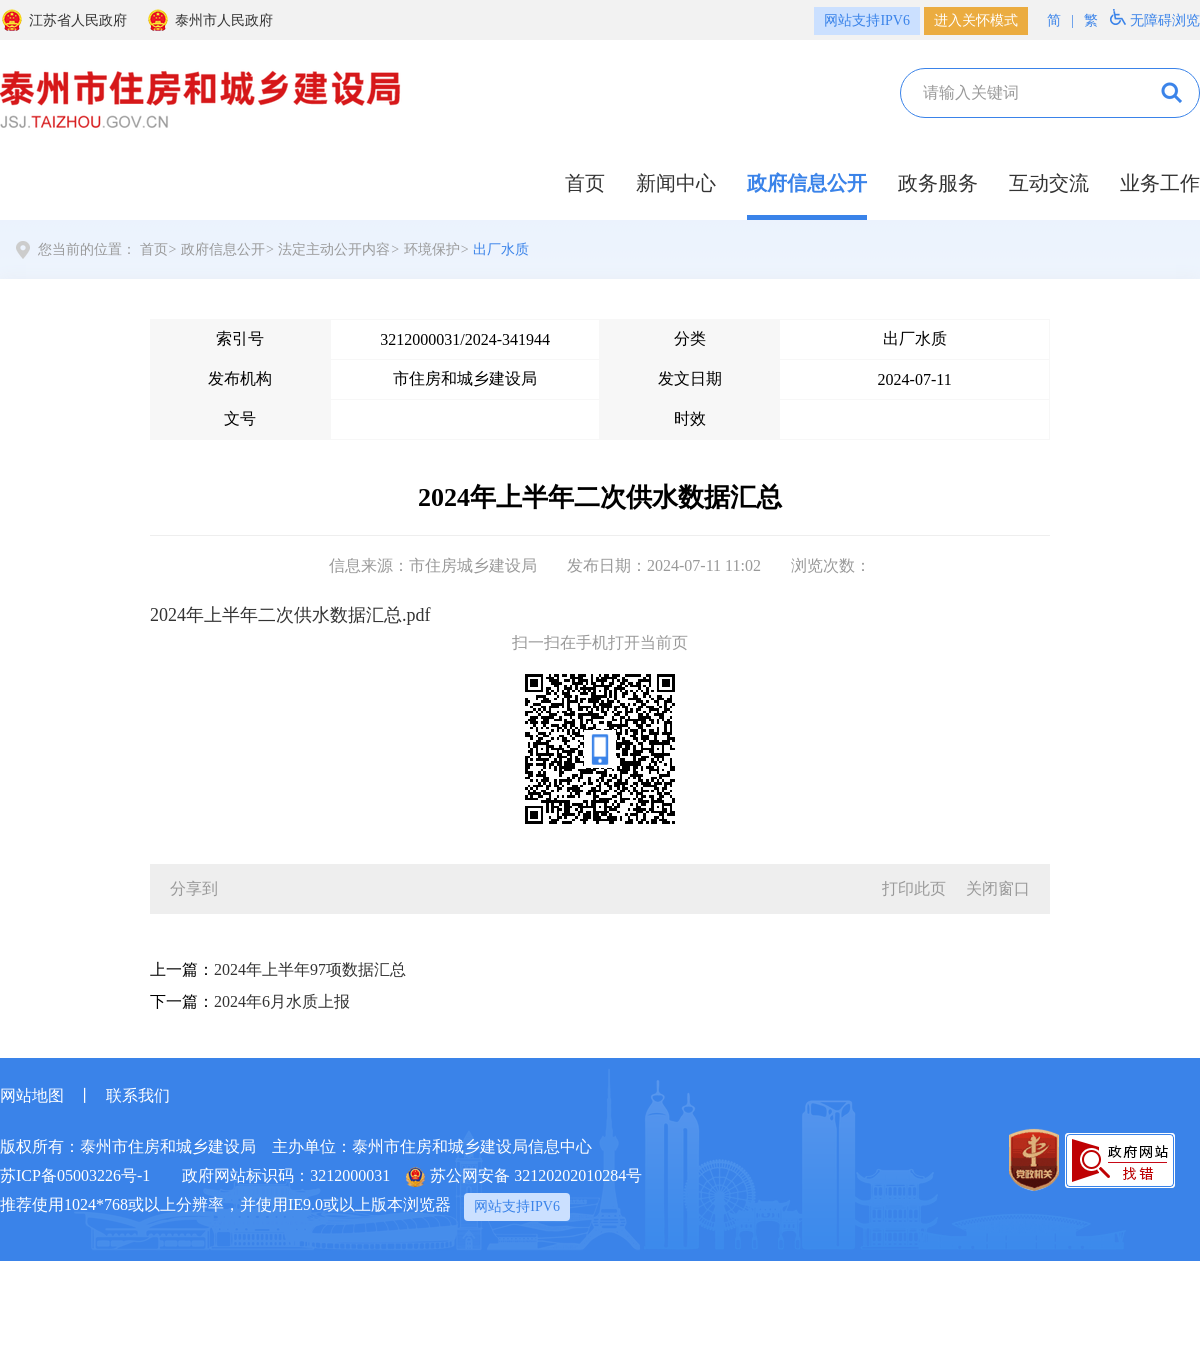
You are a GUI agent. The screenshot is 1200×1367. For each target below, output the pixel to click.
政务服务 (938, 183)
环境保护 (432, 249)
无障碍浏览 (1155, 18)
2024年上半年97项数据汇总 (310, 969)
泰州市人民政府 (209, 20)
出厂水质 (501, 249)
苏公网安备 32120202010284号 (524, 1177)
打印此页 (914, 888)
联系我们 (138, 1095)
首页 (585, 183)
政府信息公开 (807, 183)
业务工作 (1160, 183)
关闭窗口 (998, 888)
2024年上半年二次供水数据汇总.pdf (290, 615)
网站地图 (32, 1095)
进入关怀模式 (976, 20)
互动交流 (1049, 183)
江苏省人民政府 (63, 20)
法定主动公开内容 (334, 249)
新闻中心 (676, 183)
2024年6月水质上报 (282, 1001)
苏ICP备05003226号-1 (75, 1175)
